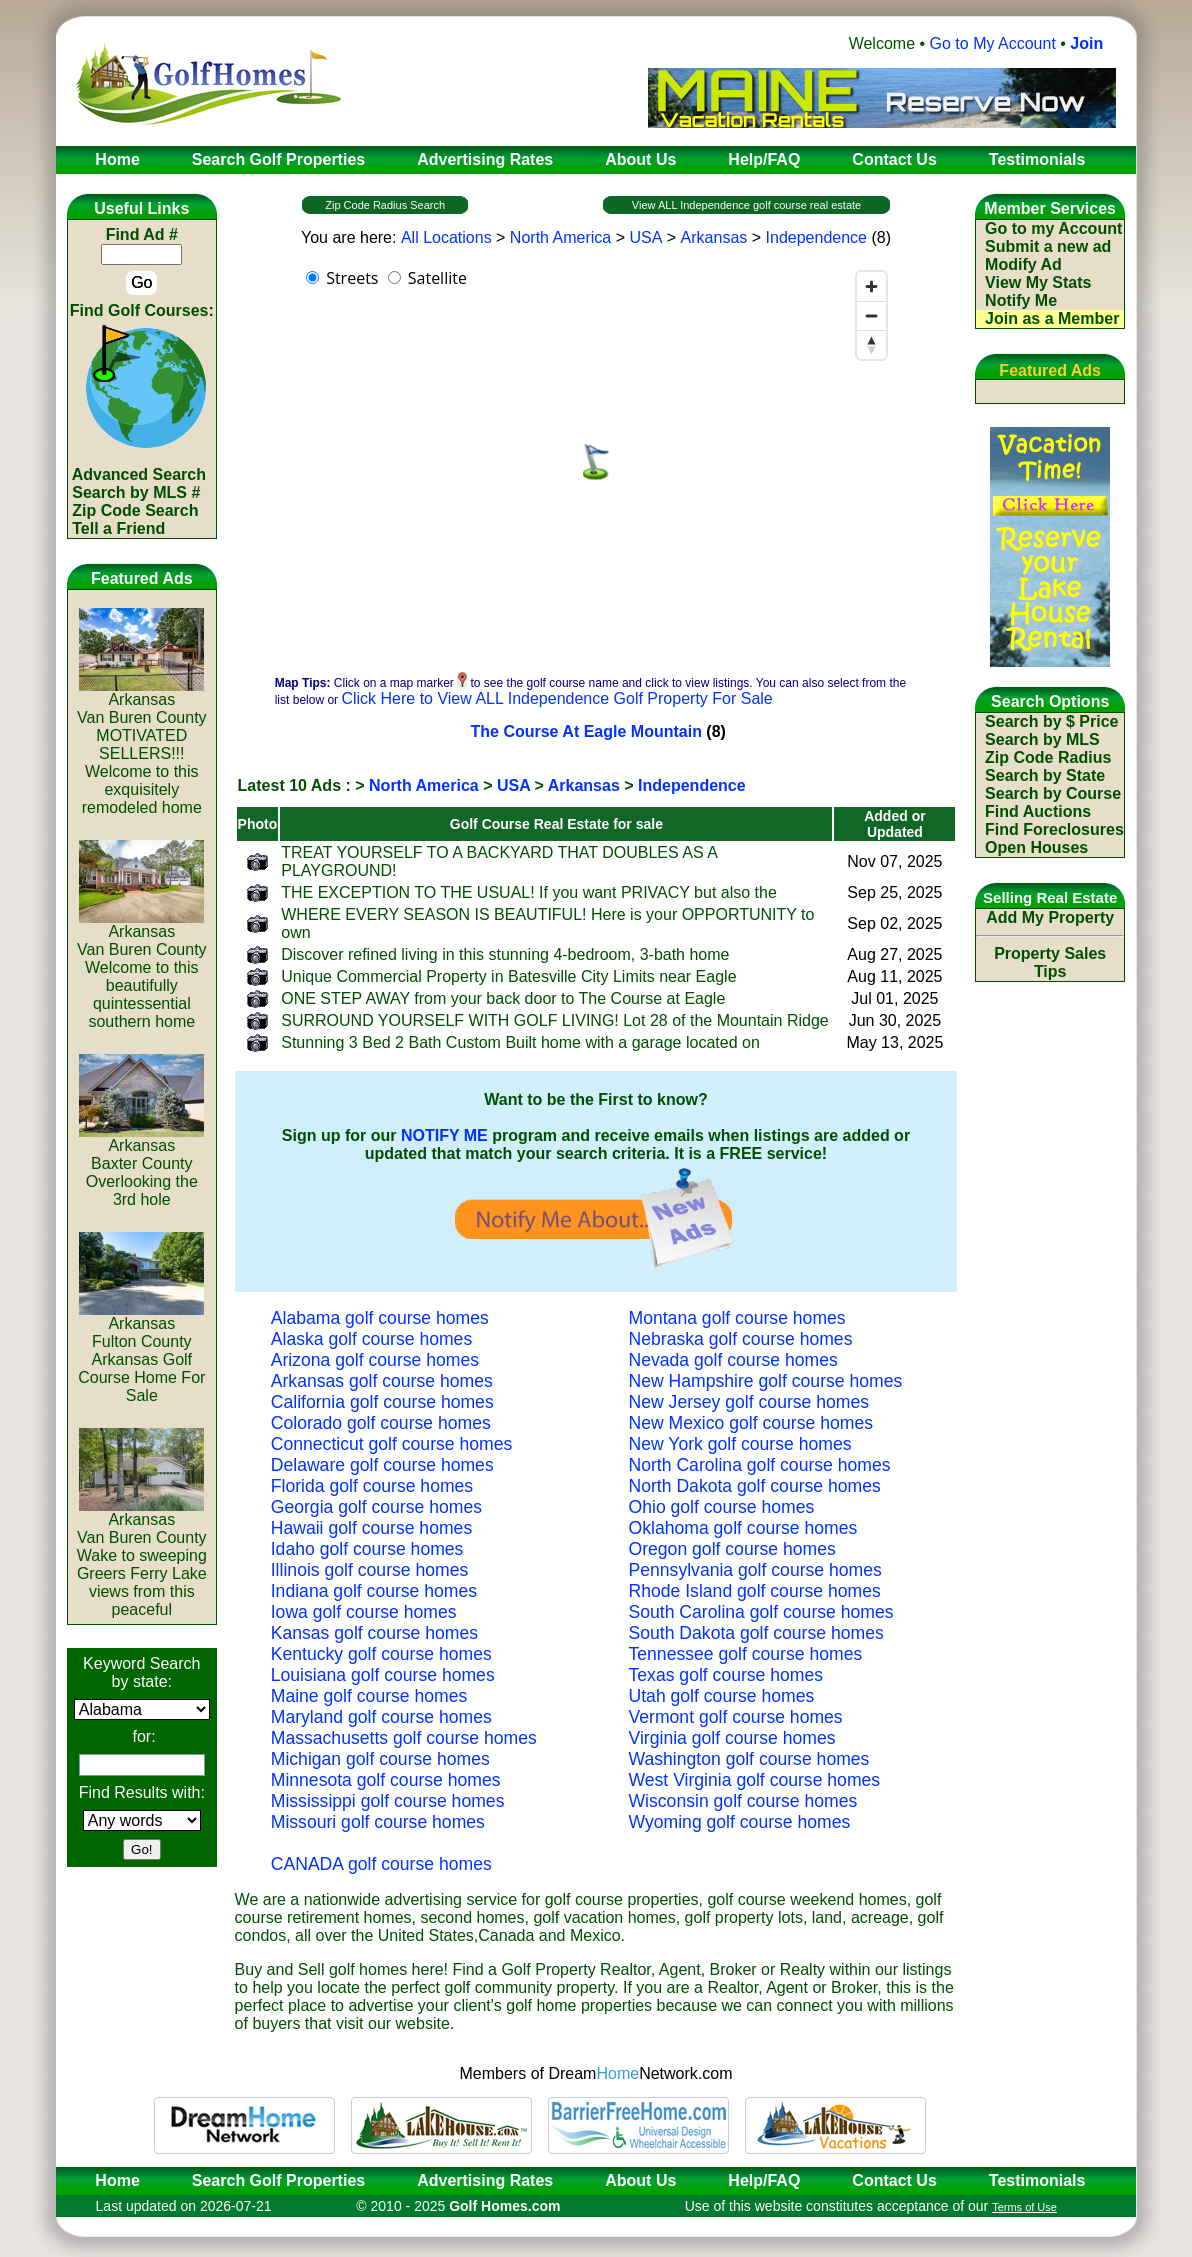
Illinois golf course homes (370, 1570)
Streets (352, 278)
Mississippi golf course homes (388, 1801)
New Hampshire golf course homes (766, 1381)
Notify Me (1021, 300)
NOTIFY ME (444, 1135)
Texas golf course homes (726, 1675)
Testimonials (1037, 2180)
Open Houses (1036, 847)
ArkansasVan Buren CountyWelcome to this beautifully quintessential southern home (142, 969)
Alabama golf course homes (380, 1318)
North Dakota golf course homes (755, 1486)
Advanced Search (139, 474)
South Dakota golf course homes (756, 1633)
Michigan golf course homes (380, 1759)
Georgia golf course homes (376, 1507)
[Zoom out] (871, 315)
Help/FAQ (764, 2180)
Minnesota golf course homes (386, 1780)
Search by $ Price (1051, 721)
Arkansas (714, 237)
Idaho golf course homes (367, 1549)
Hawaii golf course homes (371, 1528)
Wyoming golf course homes (740, 1822)
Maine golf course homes (369, 1696)
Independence (816, 237)
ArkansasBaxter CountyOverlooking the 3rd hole (141, 1165)
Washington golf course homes (749, 1759)
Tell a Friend (118, 528)
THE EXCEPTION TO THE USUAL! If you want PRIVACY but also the (529, 892)
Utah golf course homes (722, 1696)
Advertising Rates (485, 2180)
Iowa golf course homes (364, 1612)
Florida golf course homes (372, 1486)
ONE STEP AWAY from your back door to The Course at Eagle (503, 998)
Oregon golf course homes (732, 1549)
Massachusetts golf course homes (404, 1738)
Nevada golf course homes (733, 1360)
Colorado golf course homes (381, 1423)
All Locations (446, 237)
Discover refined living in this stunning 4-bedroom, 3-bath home (505, 954)
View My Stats (1038, 282)
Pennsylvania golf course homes (755, 1570)
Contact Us (894, 2180)
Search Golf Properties (278, 2180)
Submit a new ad (1048, 246)
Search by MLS (1042, 739)
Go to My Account (993, 43)
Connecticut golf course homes (392, 1444)
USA (645, 237)
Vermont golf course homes (736, 1717)
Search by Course (1053, 793)
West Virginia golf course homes (755, 1780)
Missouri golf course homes (378, 1822)
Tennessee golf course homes (746, 1654)
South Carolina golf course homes (761, 1612)
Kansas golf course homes (374, 1633)
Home (111, 2180)
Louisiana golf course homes (383, 1675)
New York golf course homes (740, 1444)
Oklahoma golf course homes (743, 1528)
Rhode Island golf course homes (755, 1591)
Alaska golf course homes (371, 1339)
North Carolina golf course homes (760, 1465)
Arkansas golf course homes (382, 1381)
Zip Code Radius (1048, 757)
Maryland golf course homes (381, 1717)
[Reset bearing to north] (871, 344)
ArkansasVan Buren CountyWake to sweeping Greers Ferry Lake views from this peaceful (142, 1557)
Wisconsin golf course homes (743, 1801)
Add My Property (1050, 917)
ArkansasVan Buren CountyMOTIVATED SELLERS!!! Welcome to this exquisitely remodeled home (142, 746)
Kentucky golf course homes (381, 1654)
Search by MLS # (136, 492)
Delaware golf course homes (382, 1465)
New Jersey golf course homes (749, 1402)
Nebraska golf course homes (741, 1339)
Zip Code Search (135, 510)
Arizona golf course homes (375, 1360)
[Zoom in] (871, 286)
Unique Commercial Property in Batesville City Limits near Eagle (508, 976)
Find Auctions (1038, 811)
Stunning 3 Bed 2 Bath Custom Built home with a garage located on (520, 1042)
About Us (640, 2180)
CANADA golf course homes (381, 1864)
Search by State (1045, 775)
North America (560, 237)
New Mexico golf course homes (751, 1423)
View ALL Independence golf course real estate (746, 205)
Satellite (437, 278)
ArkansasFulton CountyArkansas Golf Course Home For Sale (141, 1352)
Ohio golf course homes (722, 1507)
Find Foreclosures (1054, 829)
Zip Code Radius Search (385, 205)
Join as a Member (1052, 318)
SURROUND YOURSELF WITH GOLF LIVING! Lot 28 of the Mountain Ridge (554, 1020)
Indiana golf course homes (374, 1591)
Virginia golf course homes (732, 1738)
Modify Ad (1023, 264)
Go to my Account (1053, 228)
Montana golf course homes (737, 1318)
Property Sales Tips (1050, 962)
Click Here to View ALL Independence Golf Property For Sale (556, 698)
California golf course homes (382, 1402)
